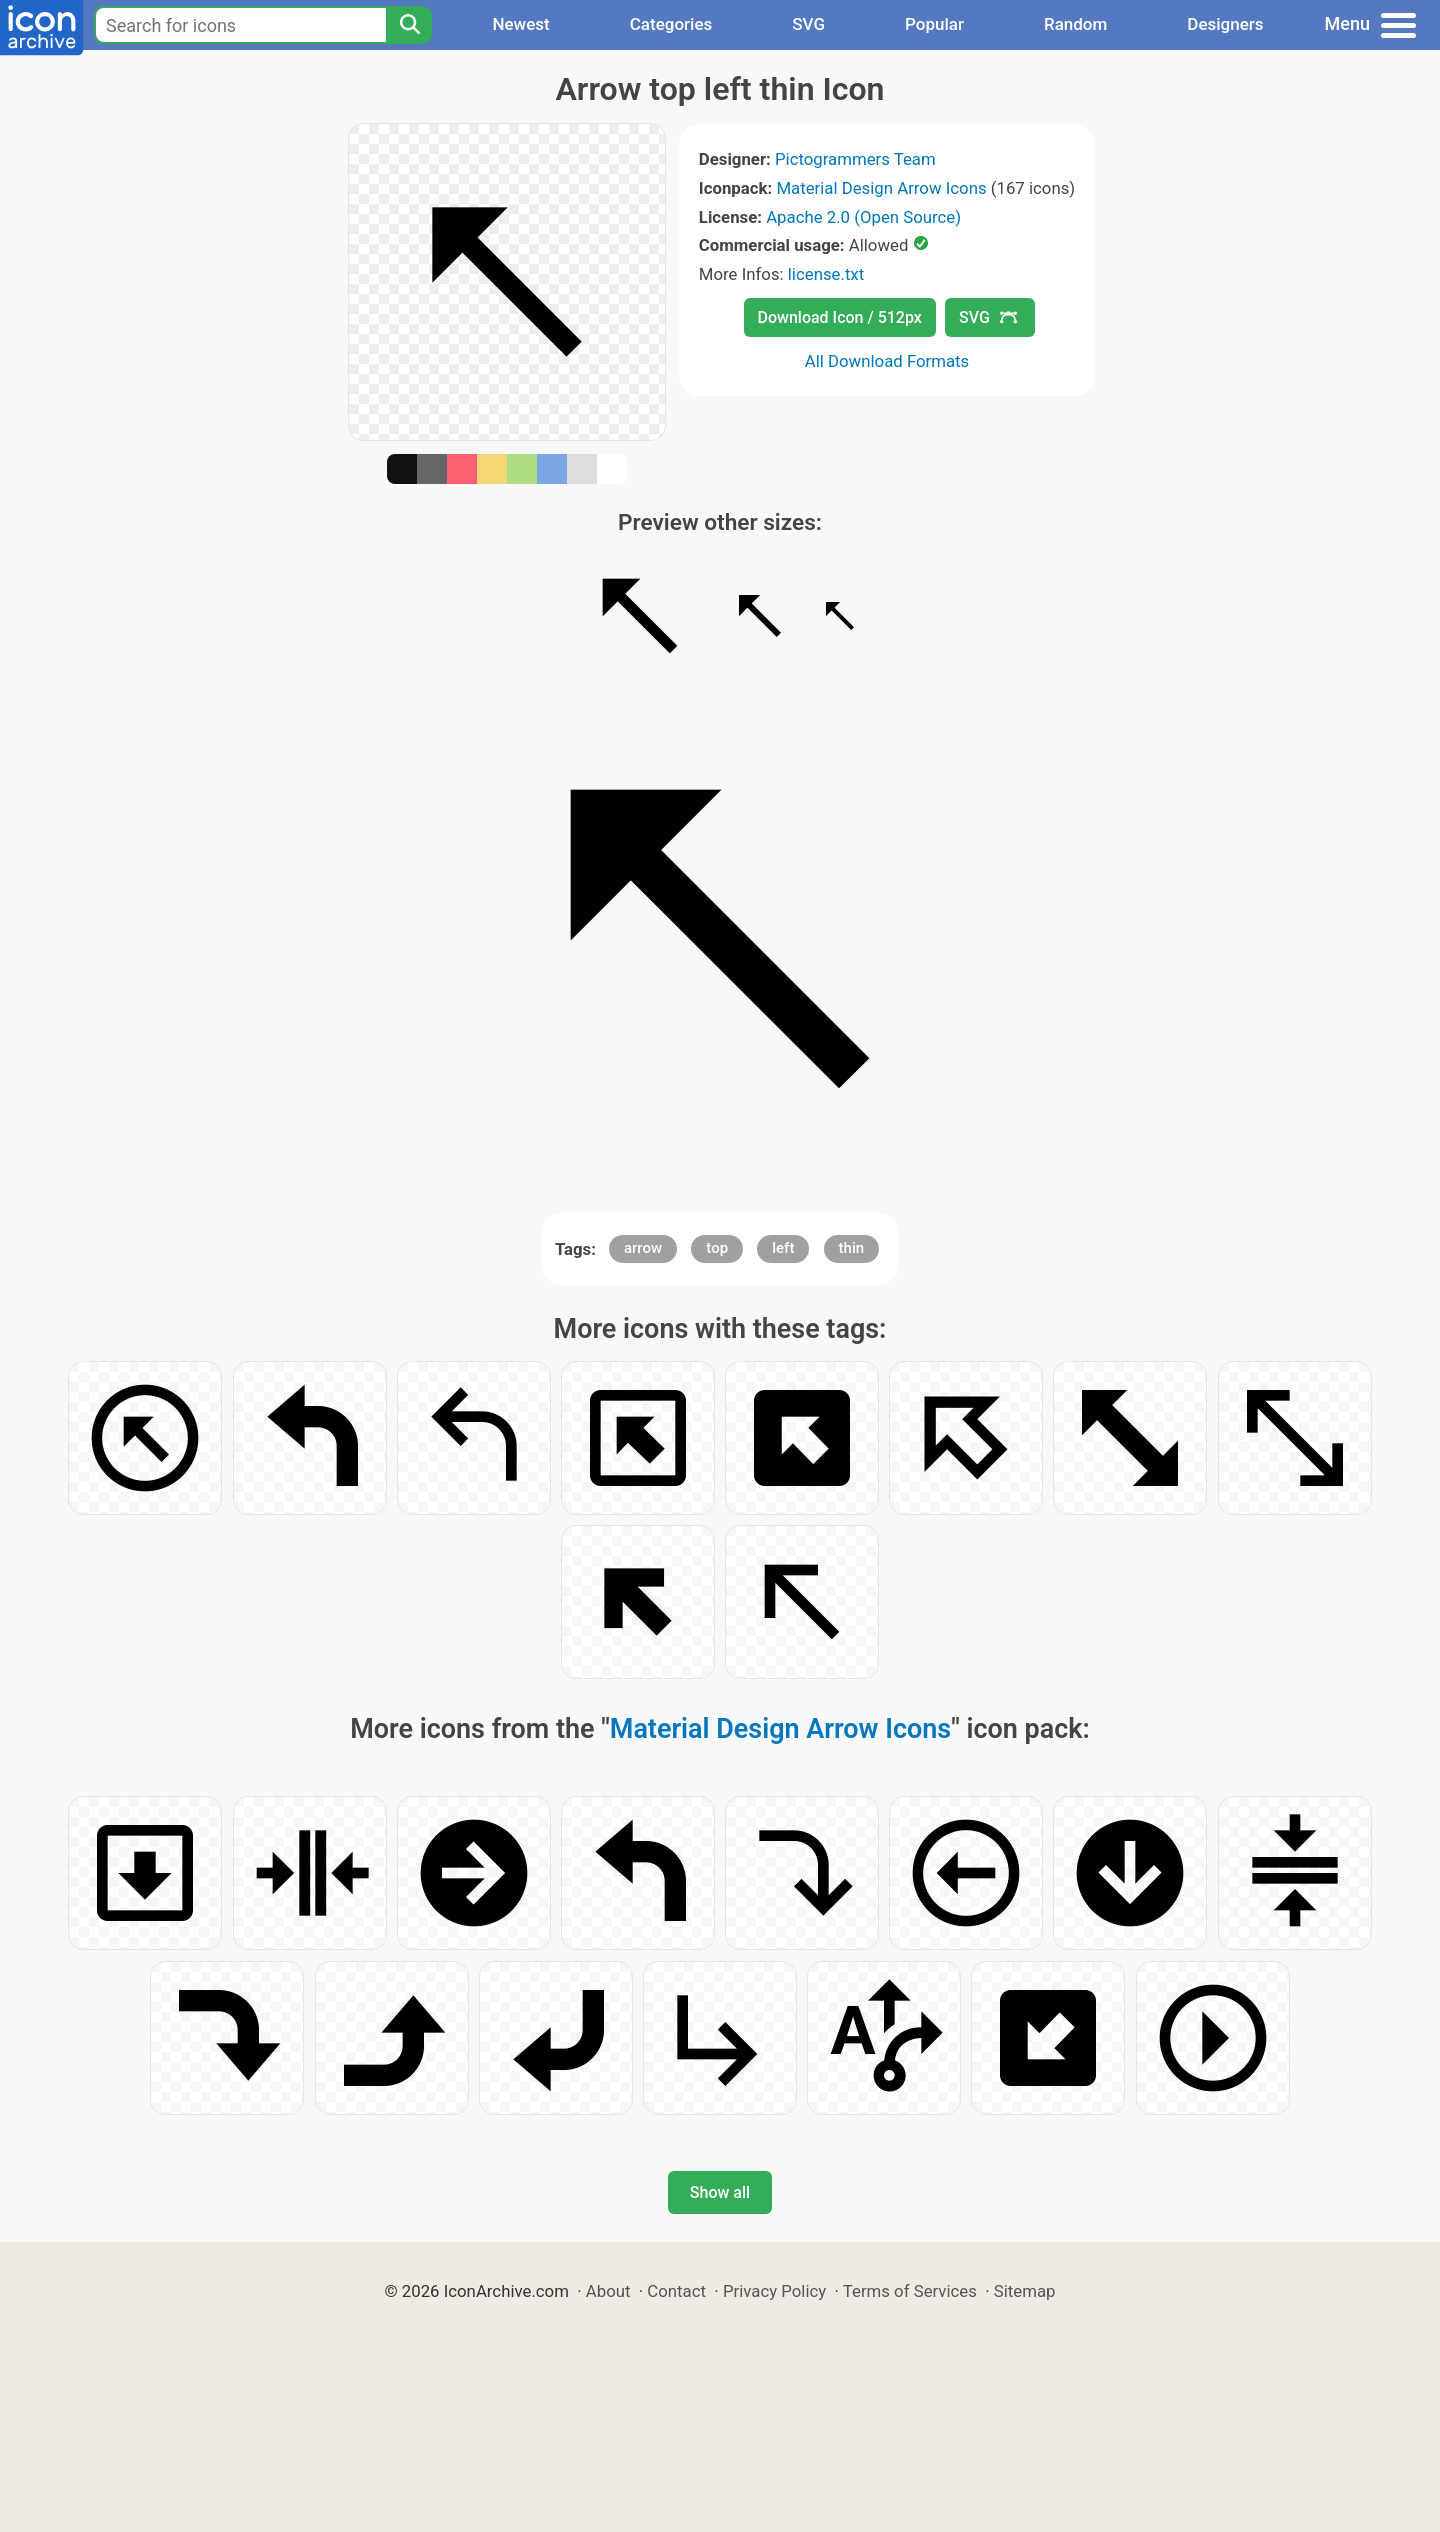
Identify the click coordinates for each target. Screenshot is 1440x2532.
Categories (671, 24)
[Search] (409, 25)
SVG (808, 24)
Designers (1225, 24)
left (783, 1248)
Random (1075, 24)
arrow (643, 1248)
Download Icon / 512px (840, 317)
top (717, 1248)
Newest (520, 24)
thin (852, 1248)
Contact (676, 2291)
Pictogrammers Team (855, 159)
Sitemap (1025, 2291)
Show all (720, 2192)
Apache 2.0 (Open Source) (863, 217)
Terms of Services (910, 2291)
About (608, 2291)
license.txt (826, 274)
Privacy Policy (774, 2291)
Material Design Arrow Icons (881, 188)
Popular (934, 24)
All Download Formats (887, 361)
